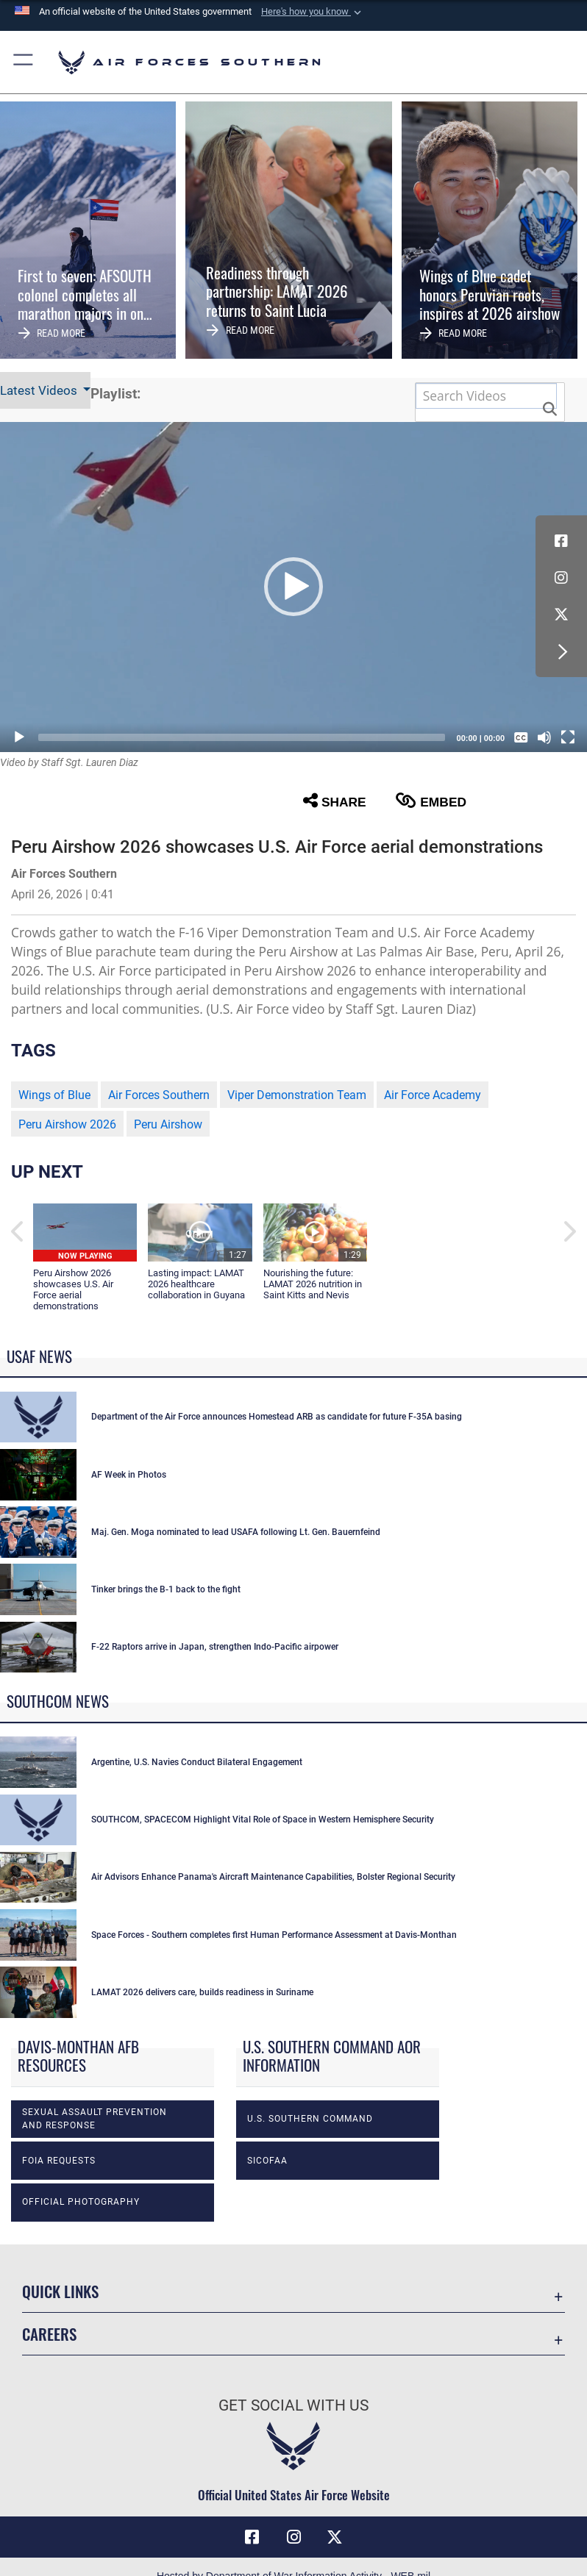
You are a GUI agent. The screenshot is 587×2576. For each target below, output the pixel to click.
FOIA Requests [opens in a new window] (59, 2160)
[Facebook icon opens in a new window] (561, 541)
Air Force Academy (432, 1095)
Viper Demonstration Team (296, 1095)
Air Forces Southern (159, 1095)
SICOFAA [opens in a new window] (267, 2160)
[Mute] (544, 737)
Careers (49, 2333)
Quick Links (60, 2291)
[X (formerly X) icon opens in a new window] (561, 614)
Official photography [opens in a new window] (81, 2202)
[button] (312, 11)
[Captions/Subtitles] (520, 737)
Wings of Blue (54, 1095)
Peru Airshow (168, 1124)
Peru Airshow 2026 (67, 1124)
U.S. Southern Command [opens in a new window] (310, 2119)
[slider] (241, 737)
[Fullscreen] (568, 737)
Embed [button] (431, 801)
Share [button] (334, 801)
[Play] (19, 737)
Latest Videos (40, 390)
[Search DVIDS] (486, 396)
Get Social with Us (293, 2405)
